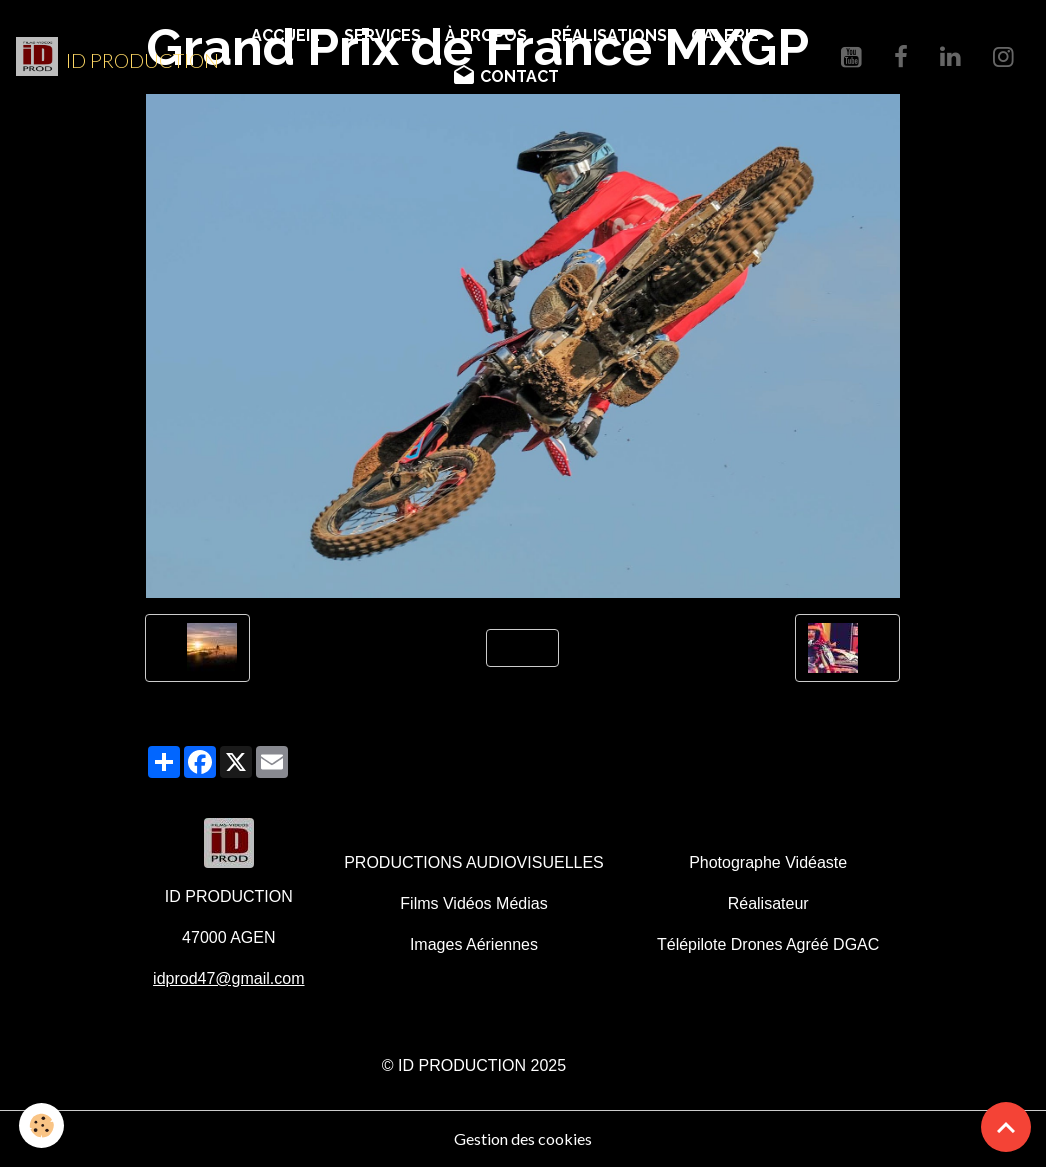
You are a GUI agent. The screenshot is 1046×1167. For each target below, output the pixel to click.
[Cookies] (42, 1125)
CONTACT (505, 76)
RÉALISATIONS (609, 35)
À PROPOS (486, 35)
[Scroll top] (1006, 1127)
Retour (522, 647)
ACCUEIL (285, 35)
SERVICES (382, 35)
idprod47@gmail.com (228, 978)
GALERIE (725, 35)
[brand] (108, 57)
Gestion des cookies (523, 1138)
